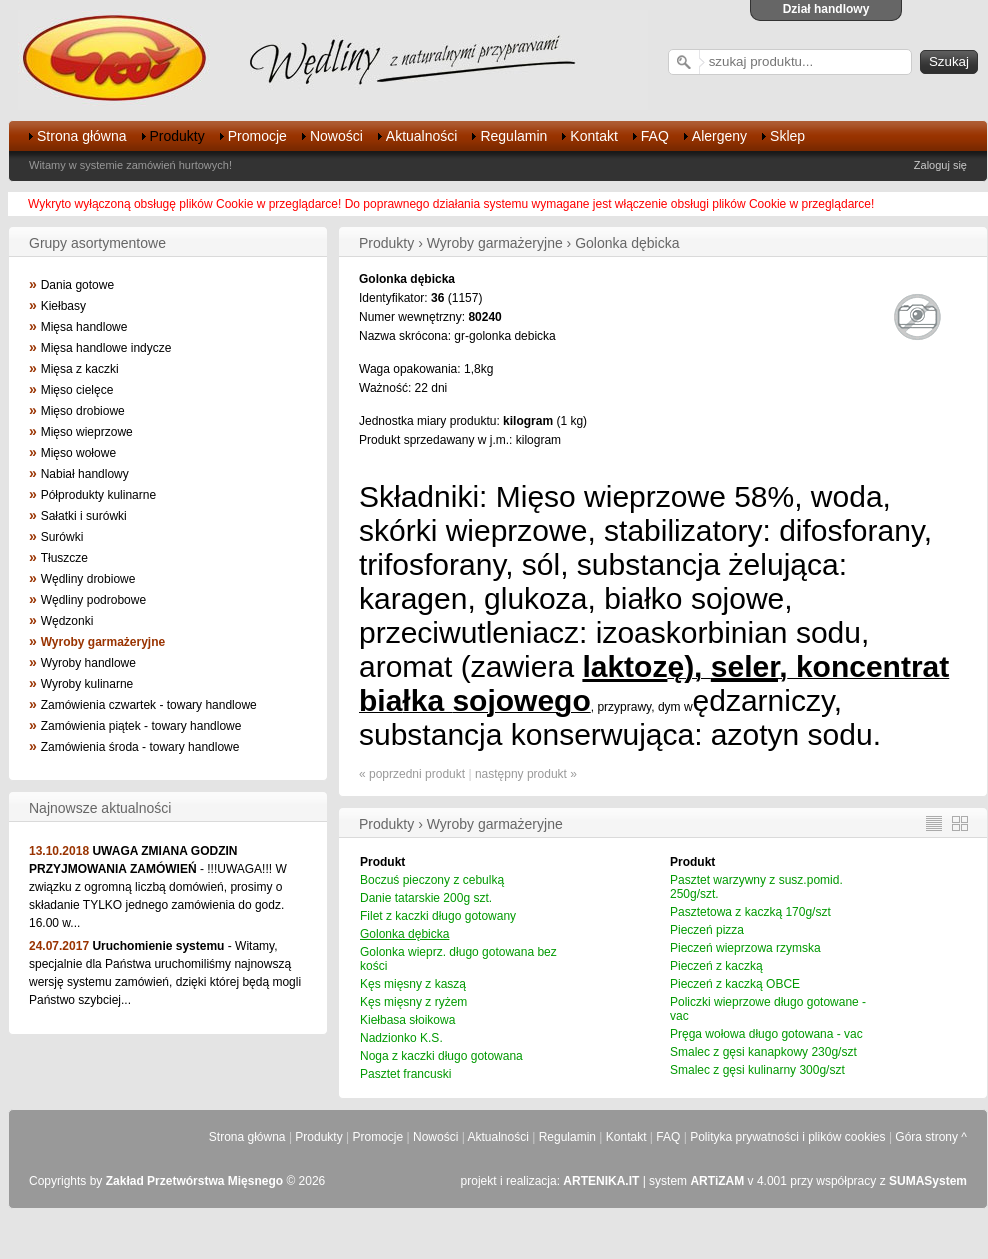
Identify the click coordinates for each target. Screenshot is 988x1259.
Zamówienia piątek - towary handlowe (141, 726)
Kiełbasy (63, 306)
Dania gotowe (77, 285)
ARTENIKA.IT (601, 1181)
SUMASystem (928, 1181)
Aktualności (422, 136)
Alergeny (719, 136)
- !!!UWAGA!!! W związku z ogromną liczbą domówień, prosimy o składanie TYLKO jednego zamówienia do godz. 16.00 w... (158, 887)
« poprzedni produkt (412, 774)
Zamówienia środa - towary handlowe (140, 747)
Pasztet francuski (405, 1074)
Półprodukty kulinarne (98, 495)
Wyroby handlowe (88, 663)
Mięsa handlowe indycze (106, 348)
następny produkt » (526, 774)
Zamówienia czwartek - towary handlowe (149, 705)
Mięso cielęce (77, 390)
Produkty (177, 136)
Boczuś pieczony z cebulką (432, 880)
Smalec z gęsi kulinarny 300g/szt (757, 1070)
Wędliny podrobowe (93, 600)
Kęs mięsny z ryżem (413, 1002)
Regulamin (513, 136)
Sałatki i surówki (84, 516)
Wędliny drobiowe (88, 579)
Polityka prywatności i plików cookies (787, 1137)
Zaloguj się (940, 165)
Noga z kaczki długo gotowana (441, 1056)
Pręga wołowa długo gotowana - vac (766, 1034)
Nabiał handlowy (85, 474)
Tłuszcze (64, 558)
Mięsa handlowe (84, 327)
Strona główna (82, 136)
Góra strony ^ (931, 1137)
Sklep (787, 136)
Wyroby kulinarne (87, 684)
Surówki (62, 537)
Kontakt (593, 136)
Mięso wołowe (78, 453)
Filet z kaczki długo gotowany (438, 916)
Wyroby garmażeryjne (103, 642)
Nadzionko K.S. (401, 1038)
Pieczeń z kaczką (716, 966)
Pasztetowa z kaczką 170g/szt (750, 912)
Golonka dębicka (404, 934)
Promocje (257, 136)
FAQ (655, 136)
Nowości (336, 136)
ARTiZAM (717, 1181)
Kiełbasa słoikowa (407, 1020)
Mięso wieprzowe (87, 432)
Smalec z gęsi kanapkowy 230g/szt (763, 1052)
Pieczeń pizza (707, 930)
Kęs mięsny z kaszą (413, 984)
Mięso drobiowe (83, 411)
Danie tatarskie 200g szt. (426, 898)
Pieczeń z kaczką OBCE (735, 984)
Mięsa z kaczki (80, 369)
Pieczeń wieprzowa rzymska (745, 948)
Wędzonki (67, 621)
